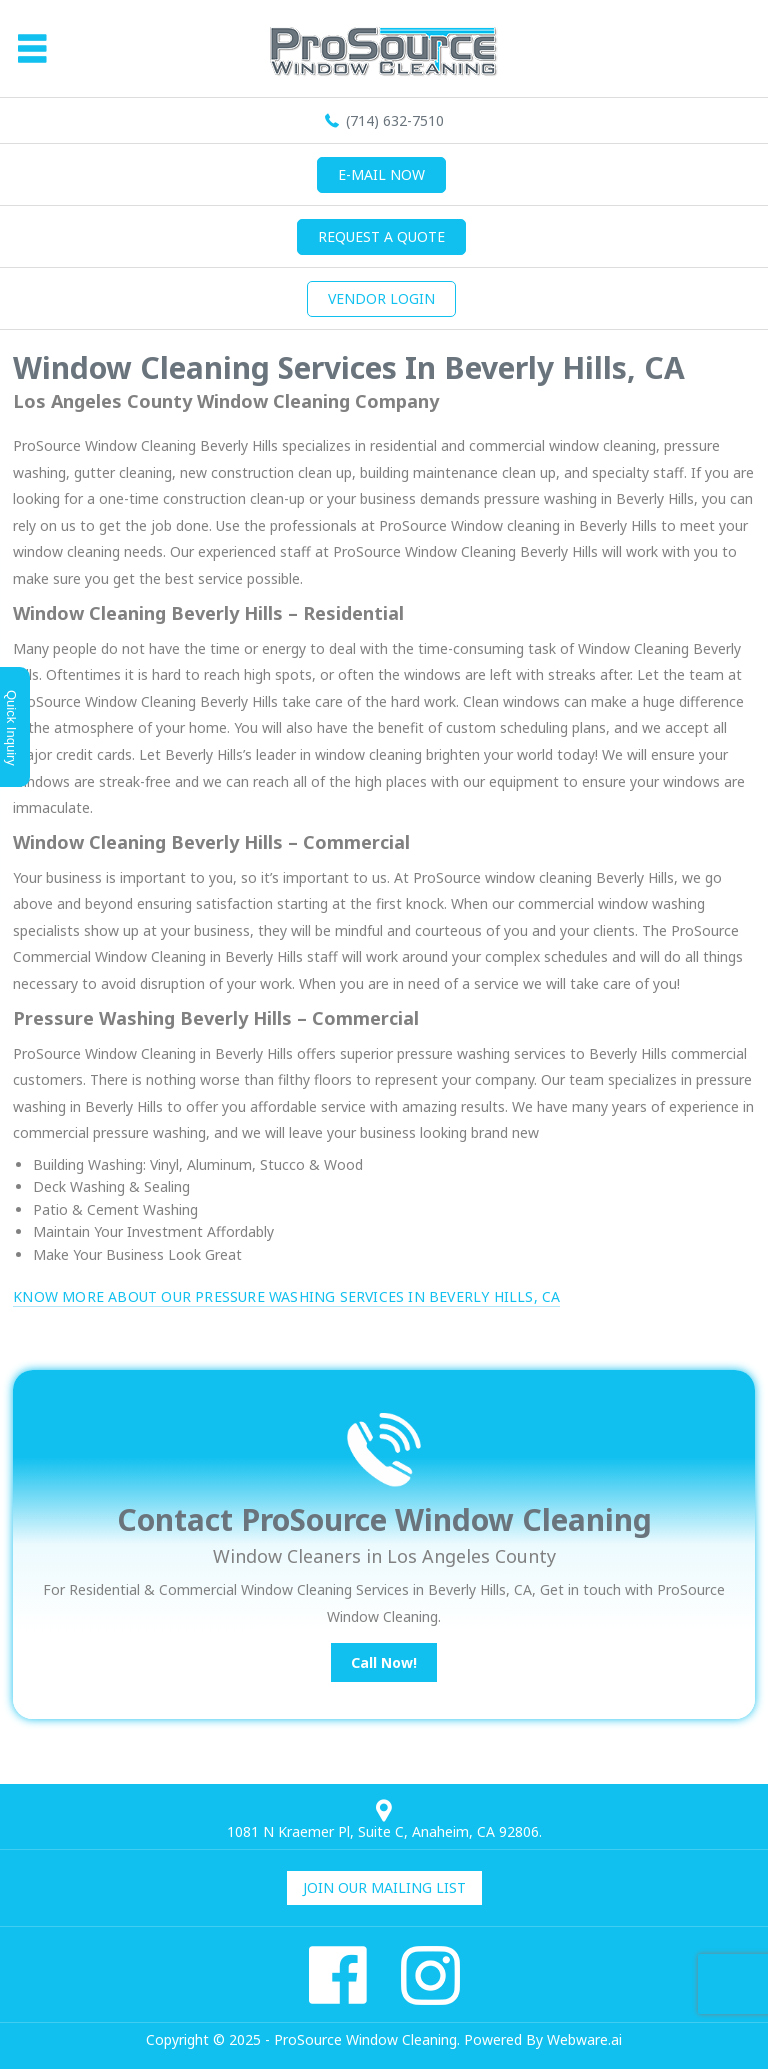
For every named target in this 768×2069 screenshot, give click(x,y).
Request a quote (381, 236)
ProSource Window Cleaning (365, 2039)
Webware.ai (584, 2039)
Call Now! (384, 1662)
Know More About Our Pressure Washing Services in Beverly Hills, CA (286, 1296)
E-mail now (381, 174)
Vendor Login (381, 298)
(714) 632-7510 (395, 120)
